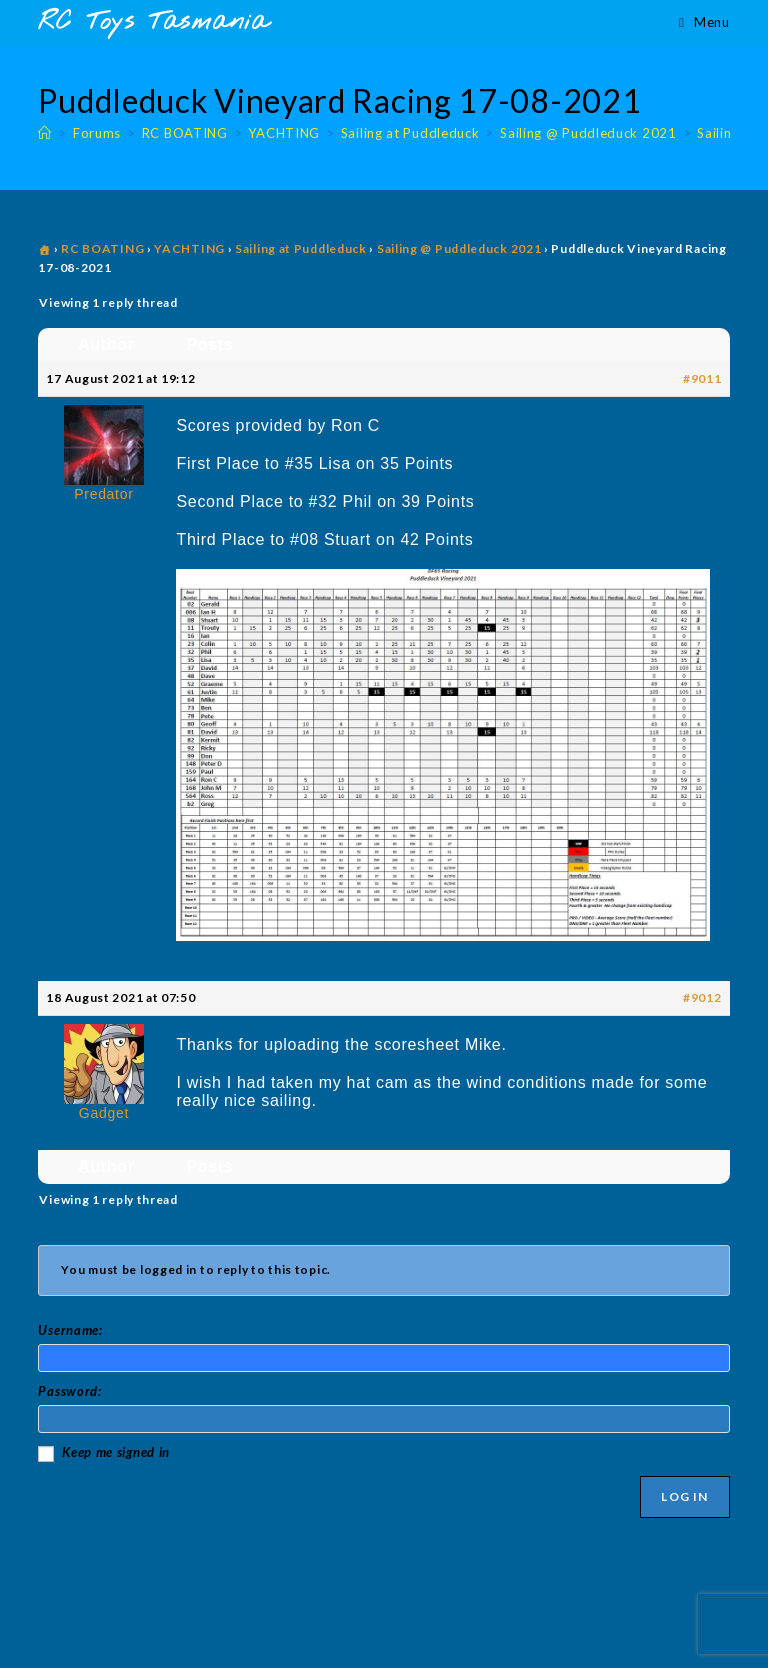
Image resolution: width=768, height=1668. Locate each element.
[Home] (45, 133)
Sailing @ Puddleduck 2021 (459, 248)
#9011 (702, 378)
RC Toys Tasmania (153, 22)
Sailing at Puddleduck (301, 248)
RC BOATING (102, 248)
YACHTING (189, 248)
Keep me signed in (116, 1452)
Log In (684, 1496)
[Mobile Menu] (704, 22)
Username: (70, 1330)
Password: (69, 1391)
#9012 (702, 997)
